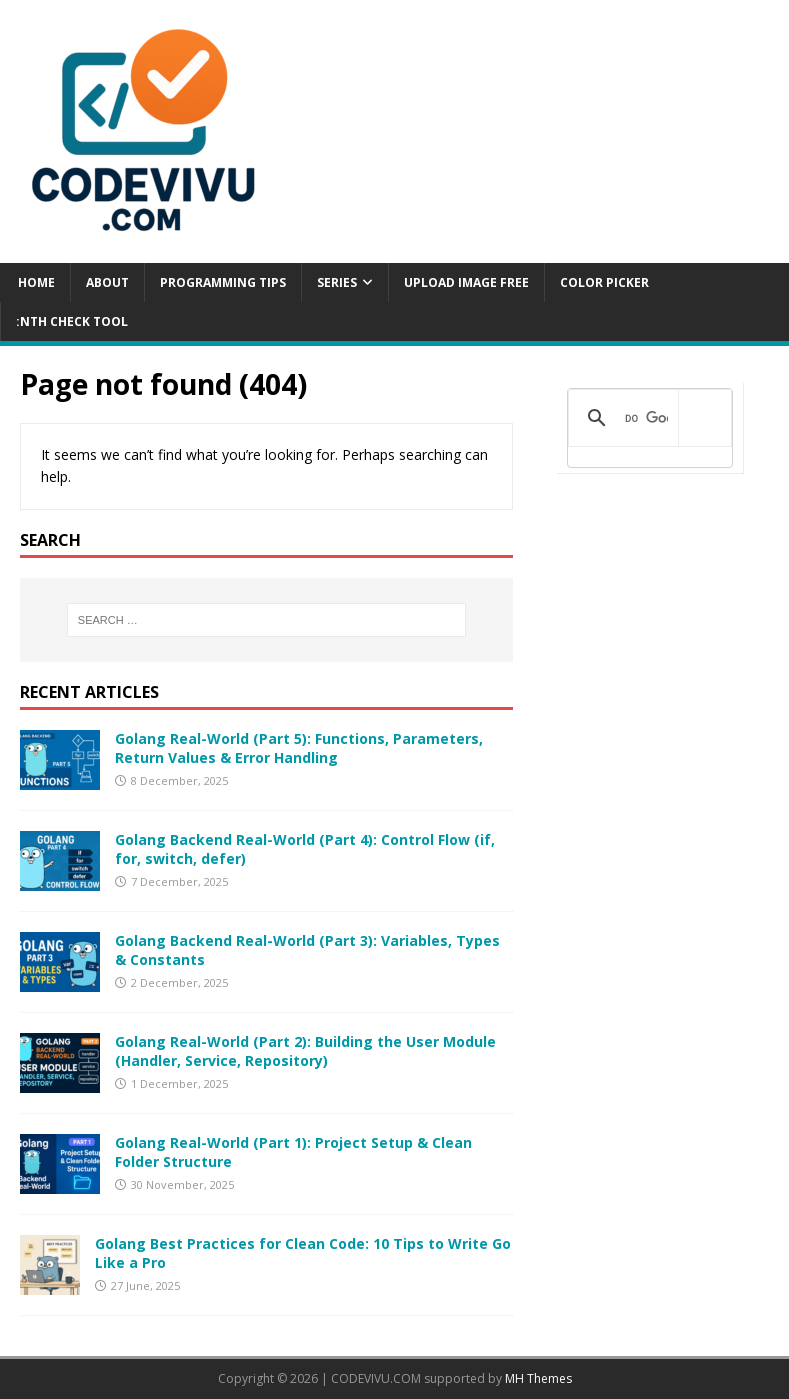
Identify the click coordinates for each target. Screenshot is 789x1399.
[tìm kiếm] (646, 418)
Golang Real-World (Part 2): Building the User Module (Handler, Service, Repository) (305, 1050)
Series (337, 282)
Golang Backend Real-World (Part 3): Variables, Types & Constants (307, 949)
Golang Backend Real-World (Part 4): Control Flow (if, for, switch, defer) (305, 848)
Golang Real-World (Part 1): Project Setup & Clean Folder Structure (293, 1151)
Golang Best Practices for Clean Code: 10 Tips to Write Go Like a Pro (303, 1252)
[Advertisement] (650, 631)
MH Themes (538, 1378)
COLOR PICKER (604, 282)
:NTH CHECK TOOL (72, 321)
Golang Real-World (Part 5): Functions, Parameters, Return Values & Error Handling (299, 747)
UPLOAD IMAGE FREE (466, 282)
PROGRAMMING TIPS (223, 282)
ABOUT (107, 282)
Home (35, 282)
